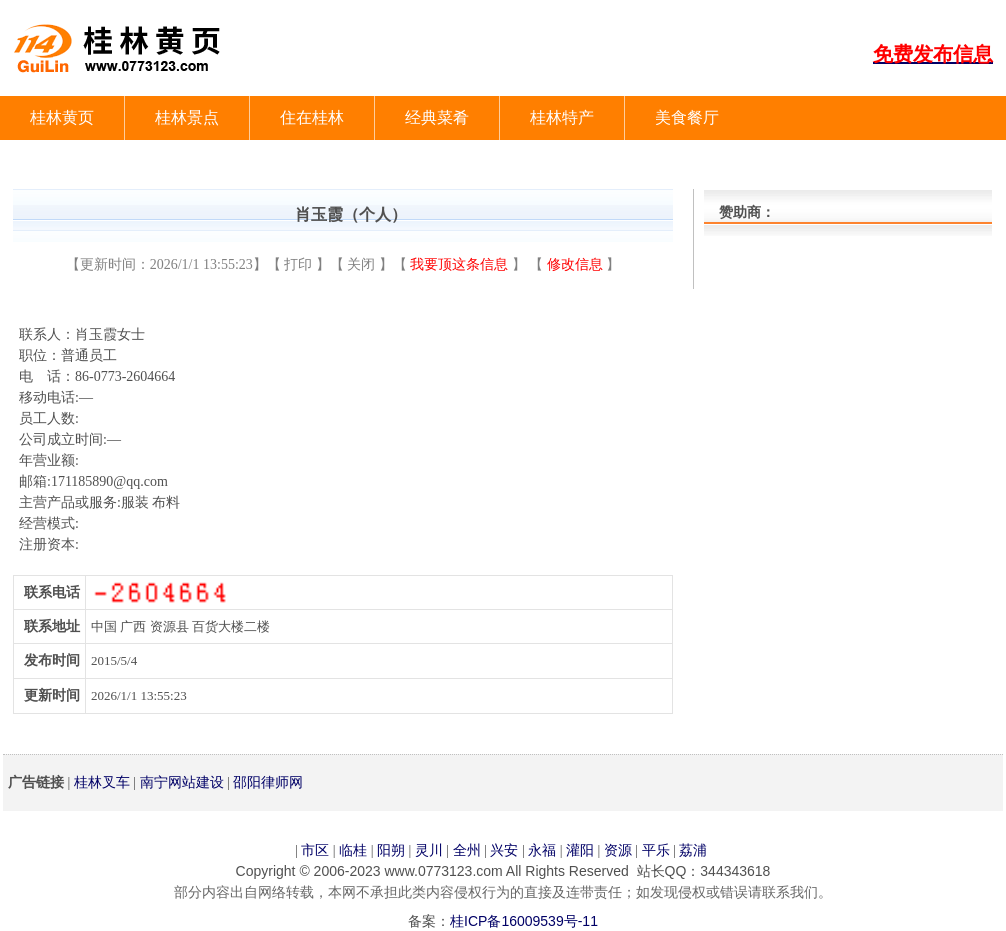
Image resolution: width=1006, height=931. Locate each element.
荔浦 (693, 850)
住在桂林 (312, 117)
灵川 (429, 850)
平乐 (656, 850)
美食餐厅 (687, 117)
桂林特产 (562, 117)
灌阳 (580, 850)
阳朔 (391, 850)
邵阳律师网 (268, 782)
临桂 (353, 850)
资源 (618, 850)
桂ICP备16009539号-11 (524, 921)
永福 (542, 850)
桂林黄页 (62, 117)
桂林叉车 (102, 782)
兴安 (504, 850)
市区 (315, 850)
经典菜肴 (437, 117)
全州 (467, 850)
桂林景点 (187, 117)
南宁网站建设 (182, 782)
